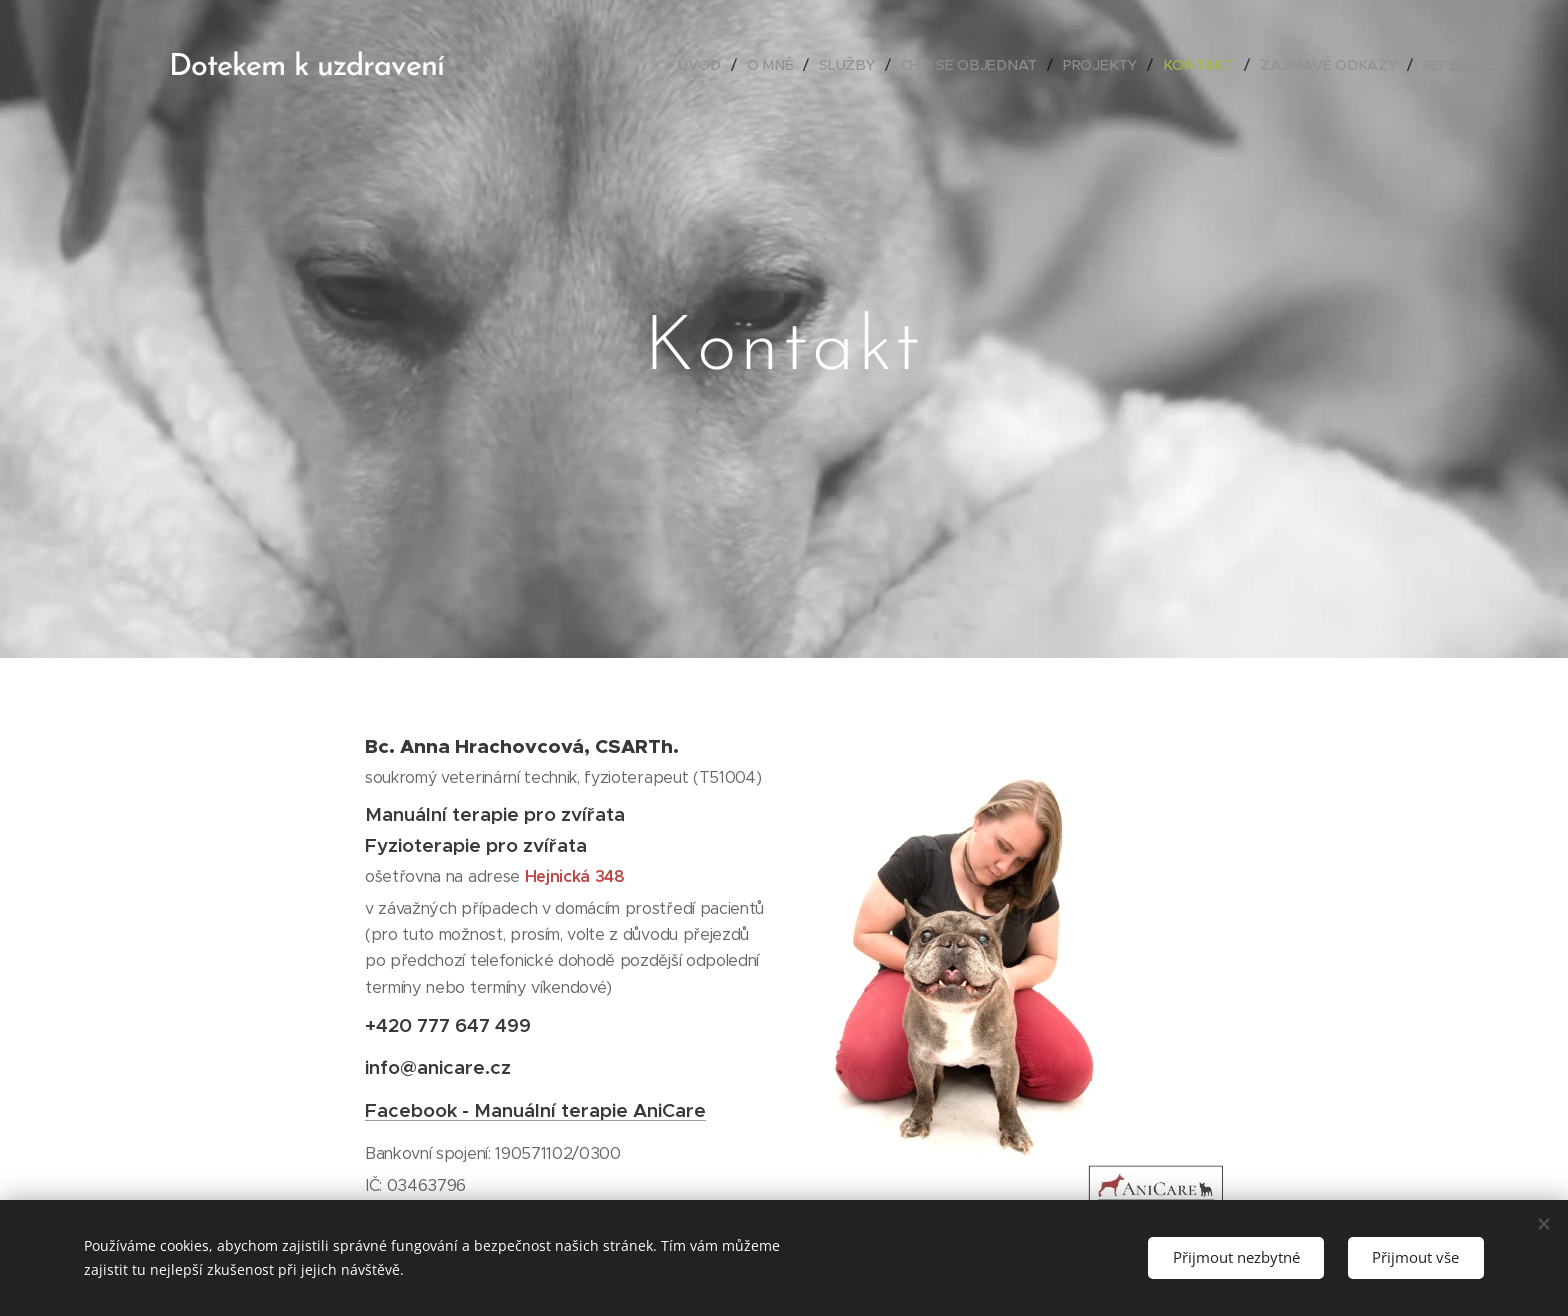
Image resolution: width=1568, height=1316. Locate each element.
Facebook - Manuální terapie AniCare (535, 1110)
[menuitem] (715, 65)
